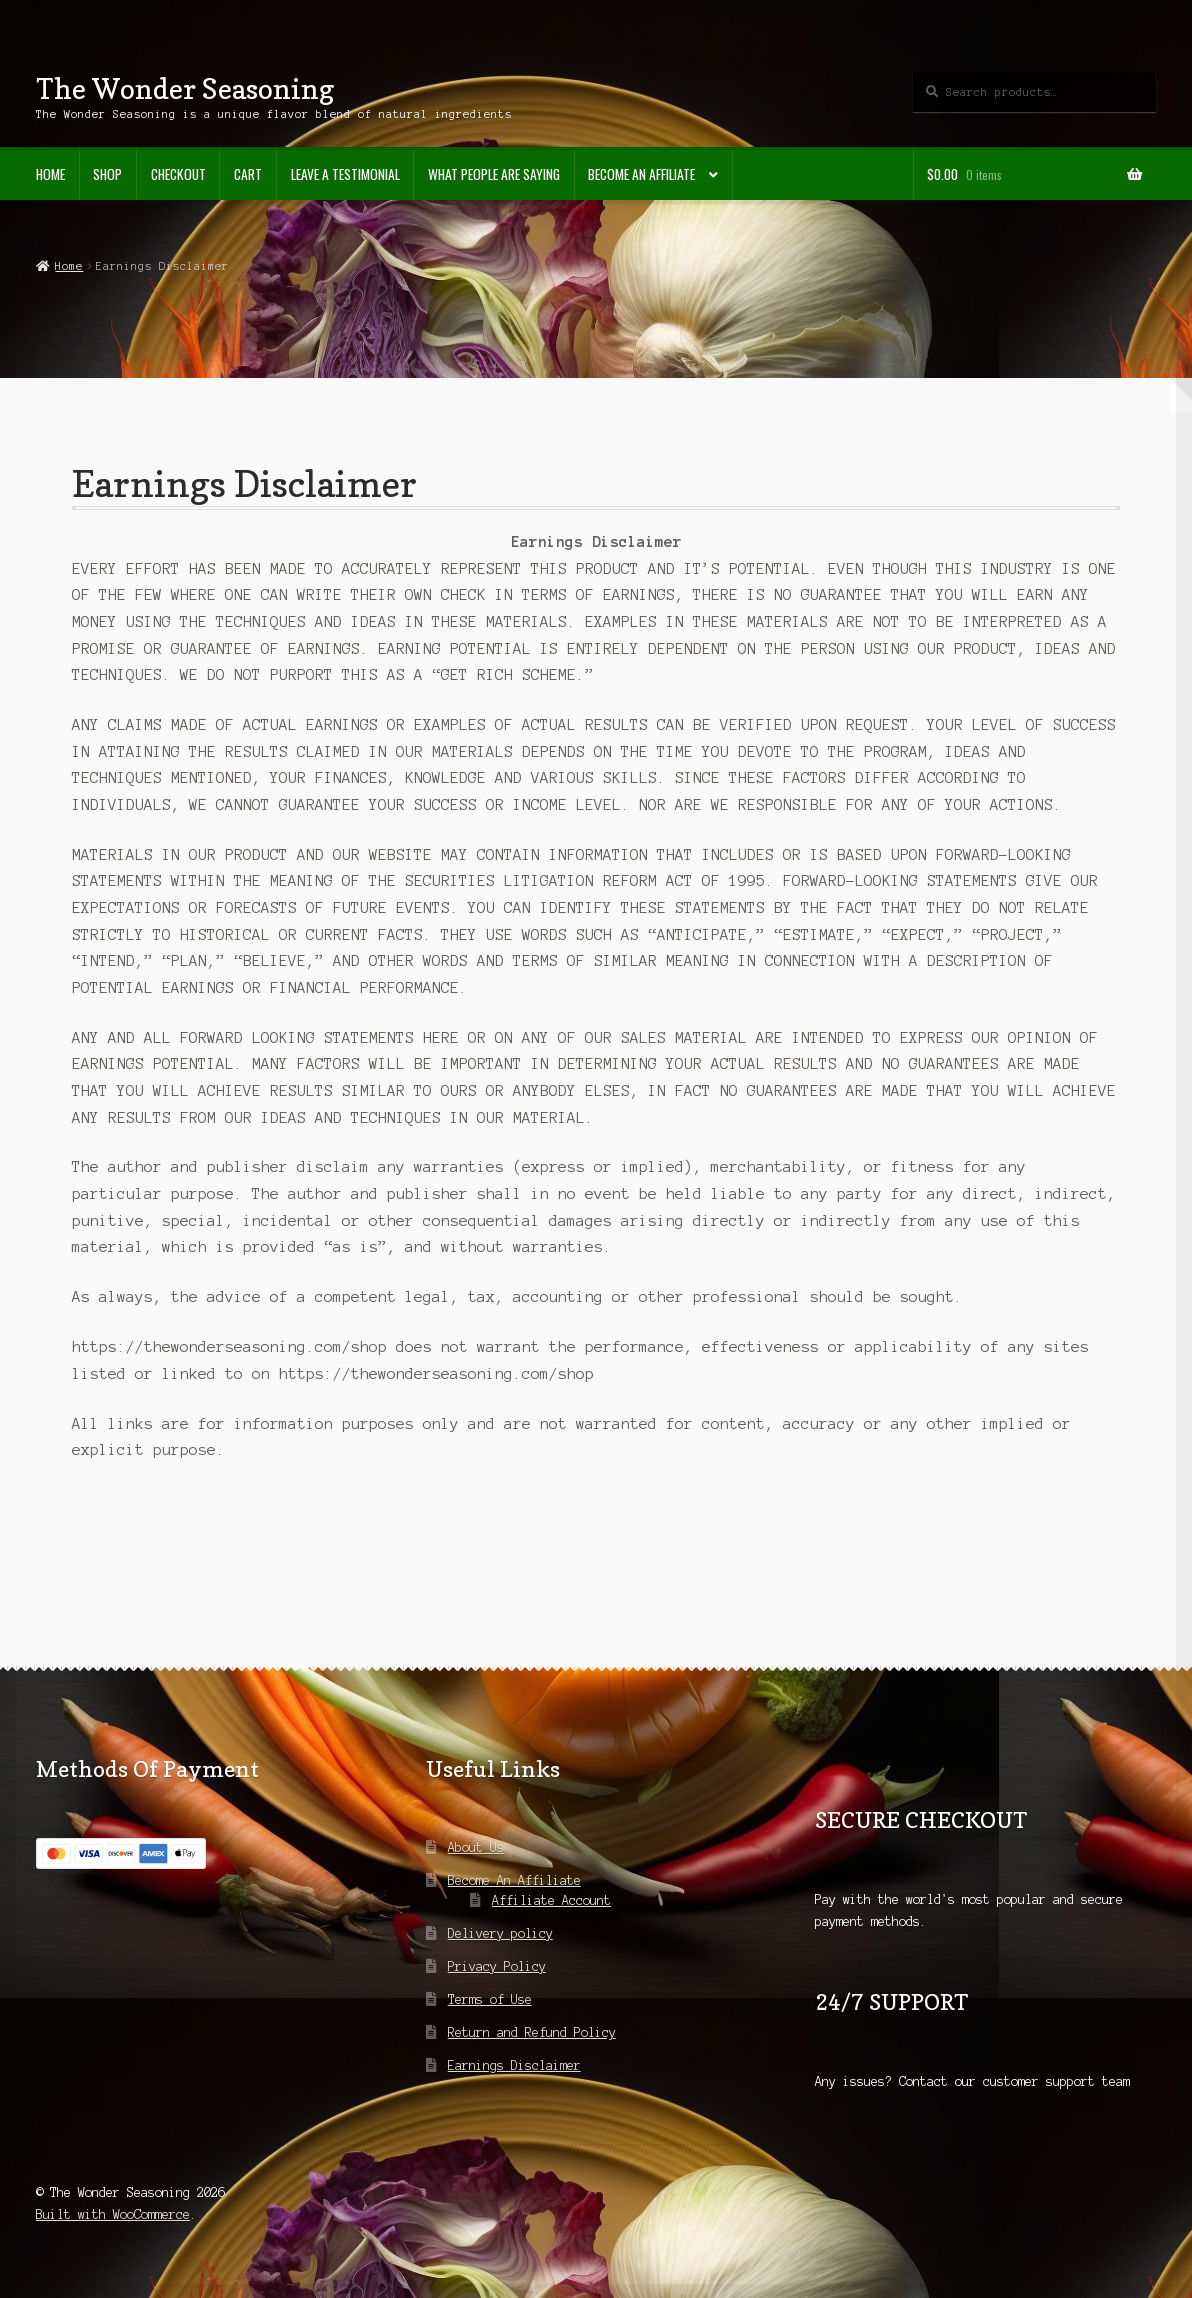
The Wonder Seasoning (185, 88)
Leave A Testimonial (345, 174)
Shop (107, 174)
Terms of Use (490, 1999)
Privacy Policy (497, 1966)
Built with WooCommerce (113, 2214)
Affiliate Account (551, 1900)
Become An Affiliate (641, 174)
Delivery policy (500, 1933)
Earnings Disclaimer (514, 2065)
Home (50, 174)
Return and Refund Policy (532, 2032)
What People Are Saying (494, 174)
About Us (476, 1847)
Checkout (178, 174)
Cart (248, 174)
